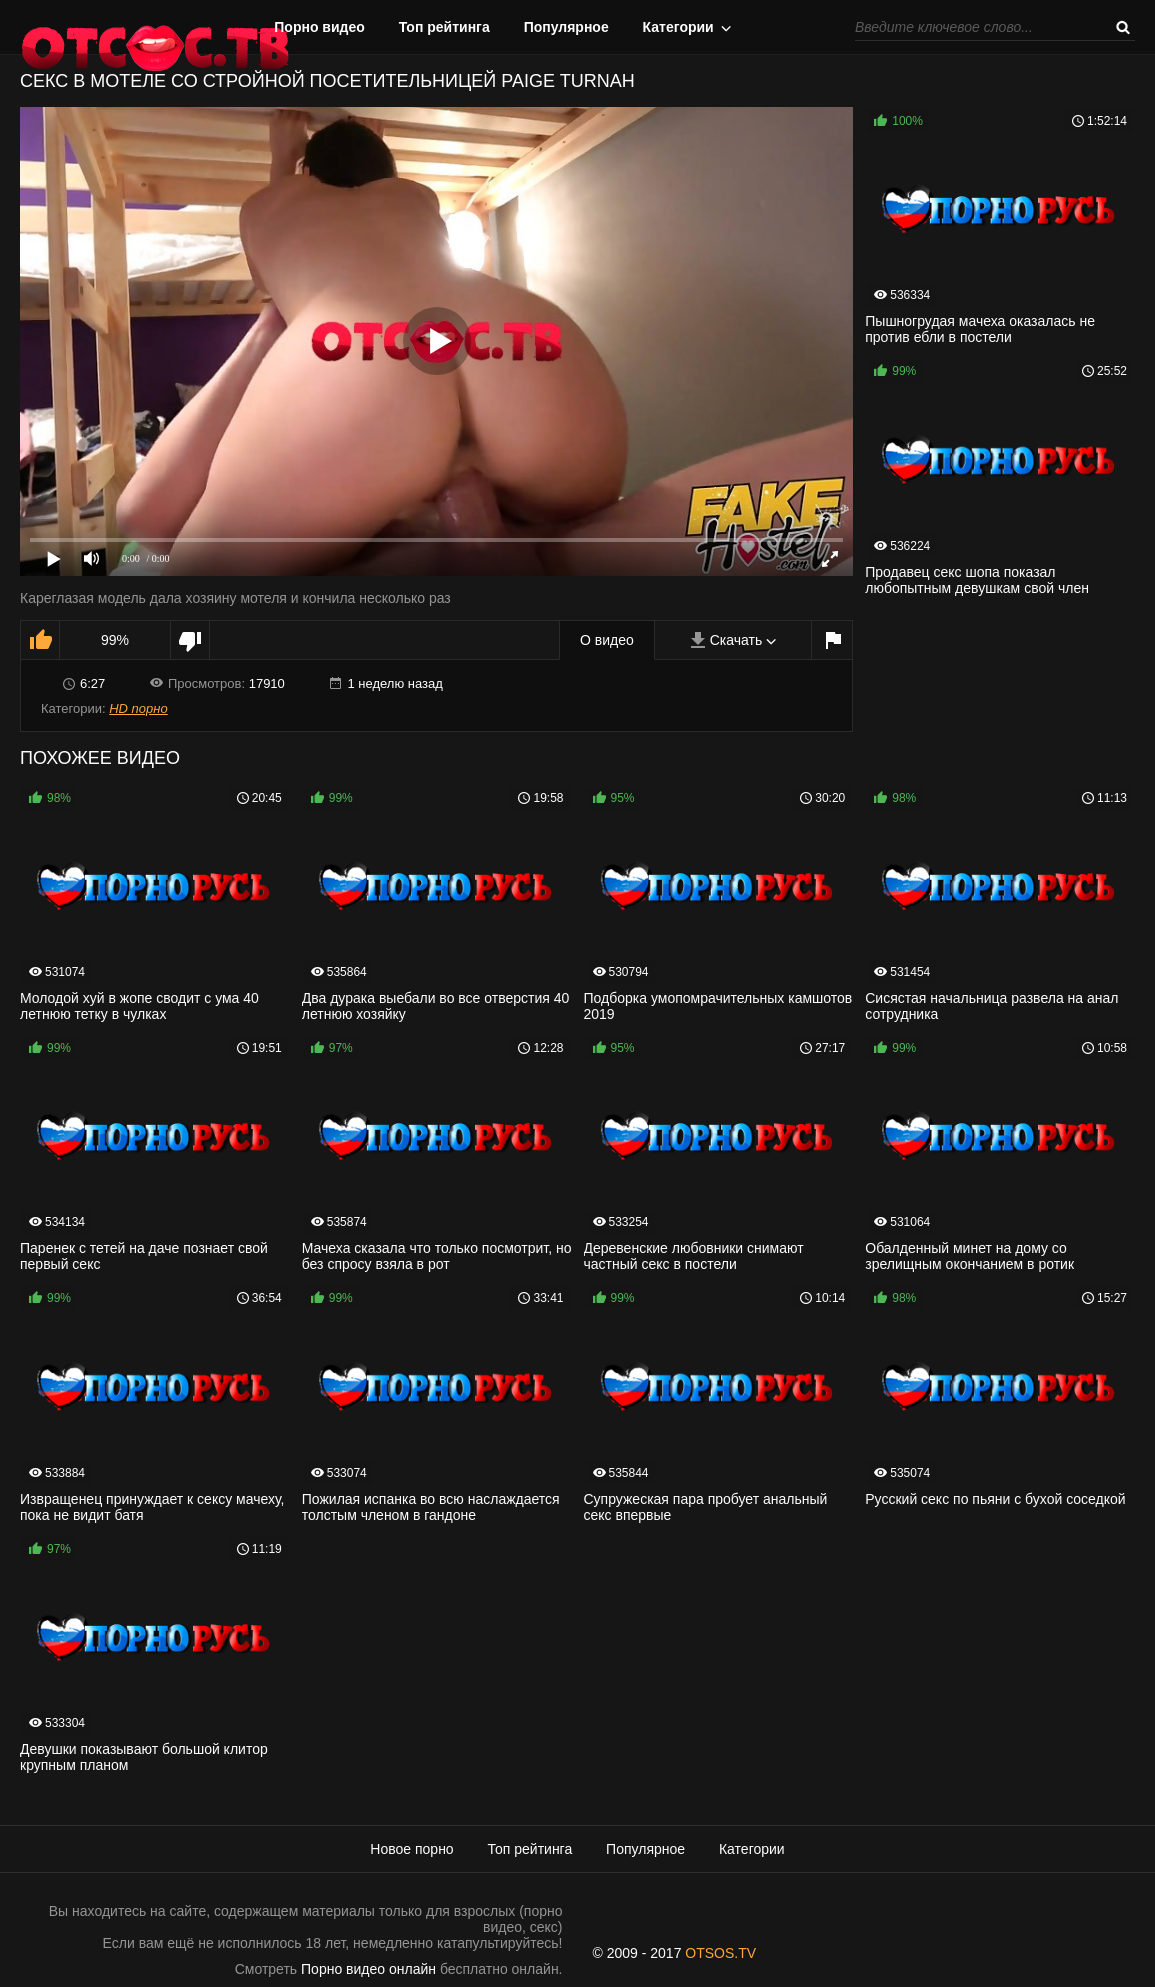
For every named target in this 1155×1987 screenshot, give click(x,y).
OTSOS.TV (720, 1953)
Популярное (566, 27)
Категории (678, 27)
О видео (607, 640)
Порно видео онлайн (368, 1969)
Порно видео (319, 27)
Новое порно (411, 1849)
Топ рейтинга (444, 27)
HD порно (138, 708)
